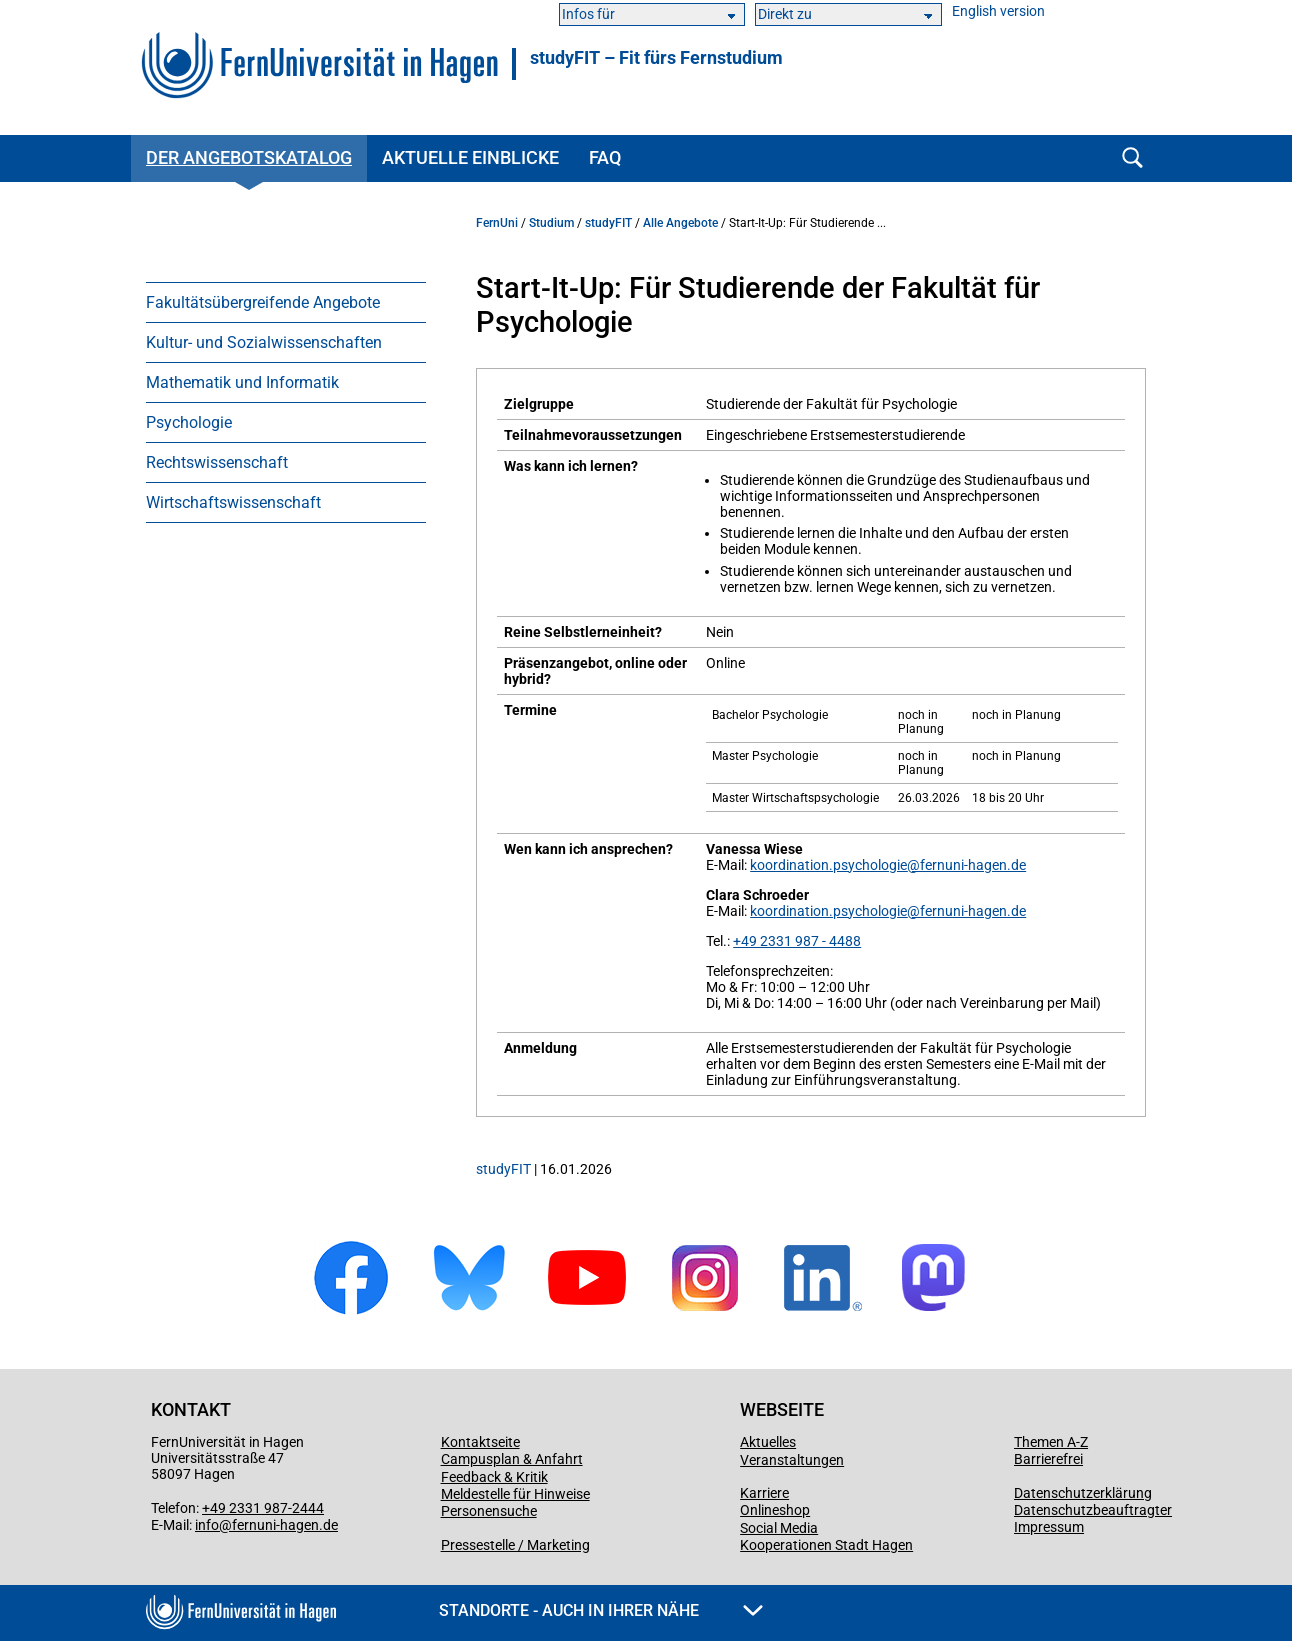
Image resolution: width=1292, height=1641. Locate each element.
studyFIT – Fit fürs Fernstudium (656, 58)
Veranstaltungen (792, 1460)
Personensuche (489, 1511)
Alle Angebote (680, 223)
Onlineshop (775, 1510)
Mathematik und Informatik (242, 382)
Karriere (764, 1493)
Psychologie (189, 422)
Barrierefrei (1048, 1459)
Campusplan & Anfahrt (512, 1459)
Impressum (1049, 1527)
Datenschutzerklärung (1083, 1493)
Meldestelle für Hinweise (515, 1494)
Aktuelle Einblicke (470, 157)
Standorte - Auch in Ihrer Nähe (601, 1610)
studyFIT (608, 223)
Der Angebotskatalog (249, 157)
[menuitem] (286, 302)
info (207, 1525)
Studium (551, 223)
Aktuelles (768, 1442)
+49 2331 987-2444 (263, 1508)
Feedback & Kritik (494, 1477)
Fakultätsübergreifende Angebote (263, 302)
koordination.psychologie (828, 865)
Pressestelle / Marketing (515, 1545)
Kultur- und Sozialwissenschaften (264, 342)
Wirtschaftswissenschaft (233, 502)
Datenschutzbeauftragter (1093, 1510)
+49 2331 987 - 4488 (797, 941)
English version (998, 11)
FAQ (605, 157)
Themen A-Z (1051, 1442)
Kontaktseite (480, 1442)
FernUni (497, 223)
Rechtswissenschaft (217, 462)
